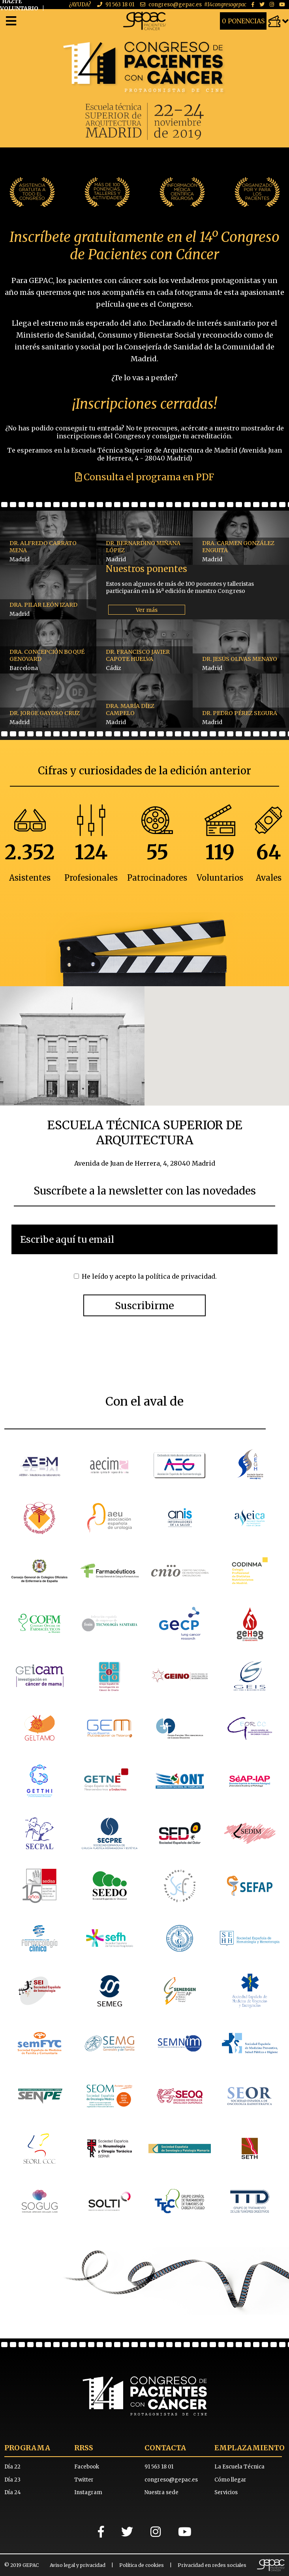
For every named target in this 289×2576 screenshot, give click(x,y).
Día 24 (12, 2492)
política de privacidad (180, 1276)
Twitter (84, 2479)
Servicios (226, 2492)
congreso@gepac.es (175, 4)
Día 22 (12, 2466)
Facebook (86, 2466)
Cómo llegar (230, 2479)
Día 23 (12, 2479)
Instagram (88, 2492)
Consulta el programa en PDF (144, 477)
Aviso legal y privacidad (77, 2565)
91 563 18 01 (119, 4)
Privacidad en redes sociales (212, 2565)
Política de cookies (141, 2565)
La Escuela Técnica (239, 2466)
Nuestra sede (161, 2492)
